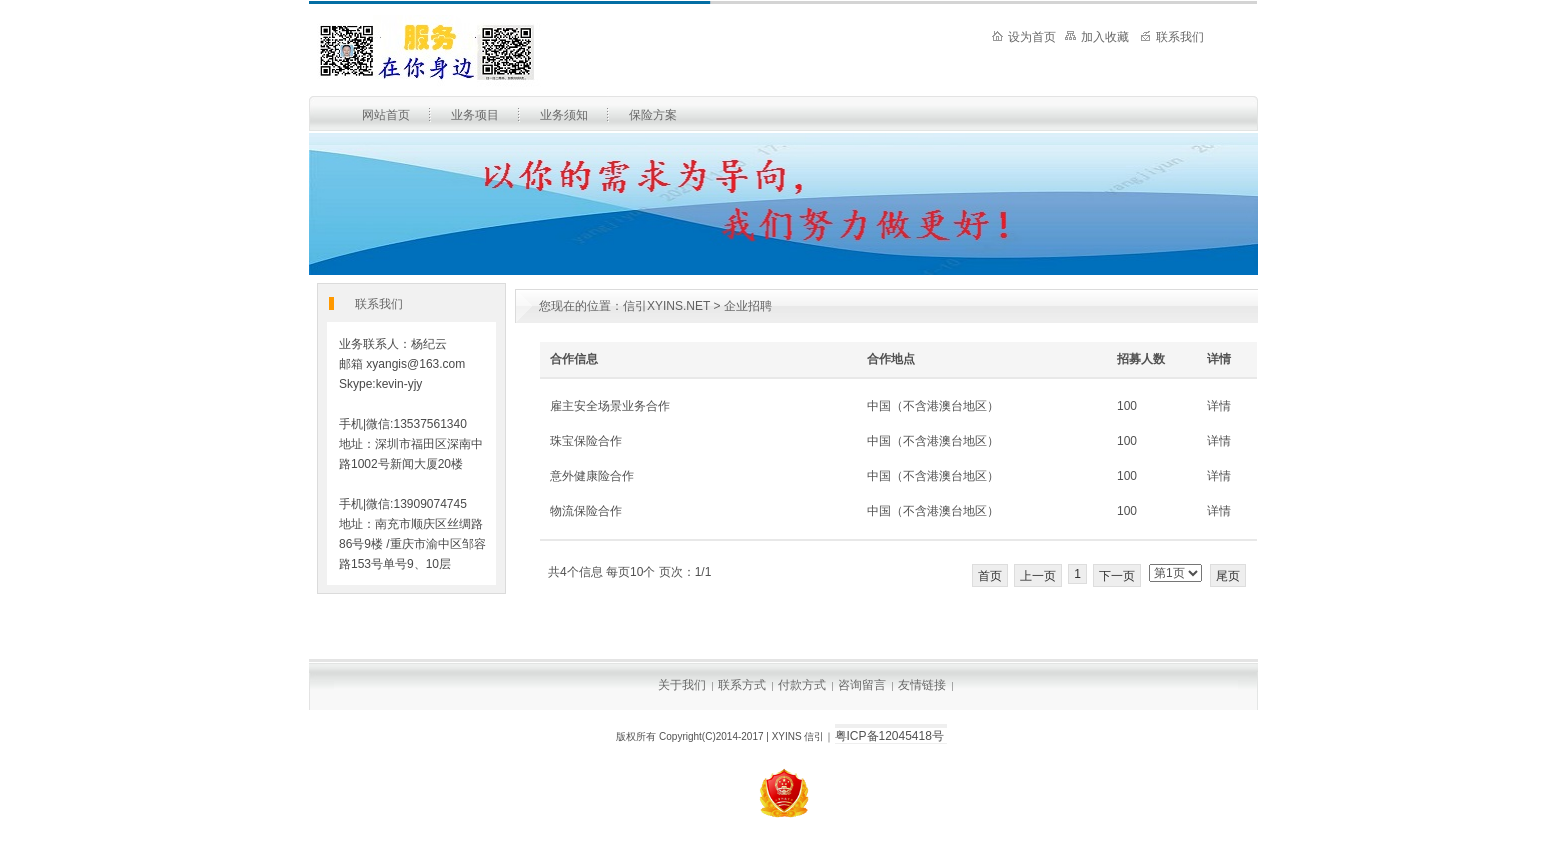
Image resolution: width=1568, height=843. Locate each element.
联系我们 (1172, 37)
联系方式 (742, 685)
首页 (990, 576)
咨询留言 (862, 685)
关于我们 (682, 685)
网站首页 (386, 115)
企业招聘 (748, 306)
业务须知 (564, 115)
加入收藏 (1097, 37)
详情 (1219, 406)
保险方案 (653, 115)
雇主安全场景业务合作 (610, 406)
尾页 (1228, 576)
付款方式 (802, 685)
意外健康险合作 (592, 476)
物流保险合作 (586, 511)
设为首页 (1024, 37)
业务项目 (475, 115)
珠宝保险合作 (586, 441)
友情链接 (922, 685)
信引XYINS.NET (666, 306)
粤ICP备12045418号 (889, 736)
